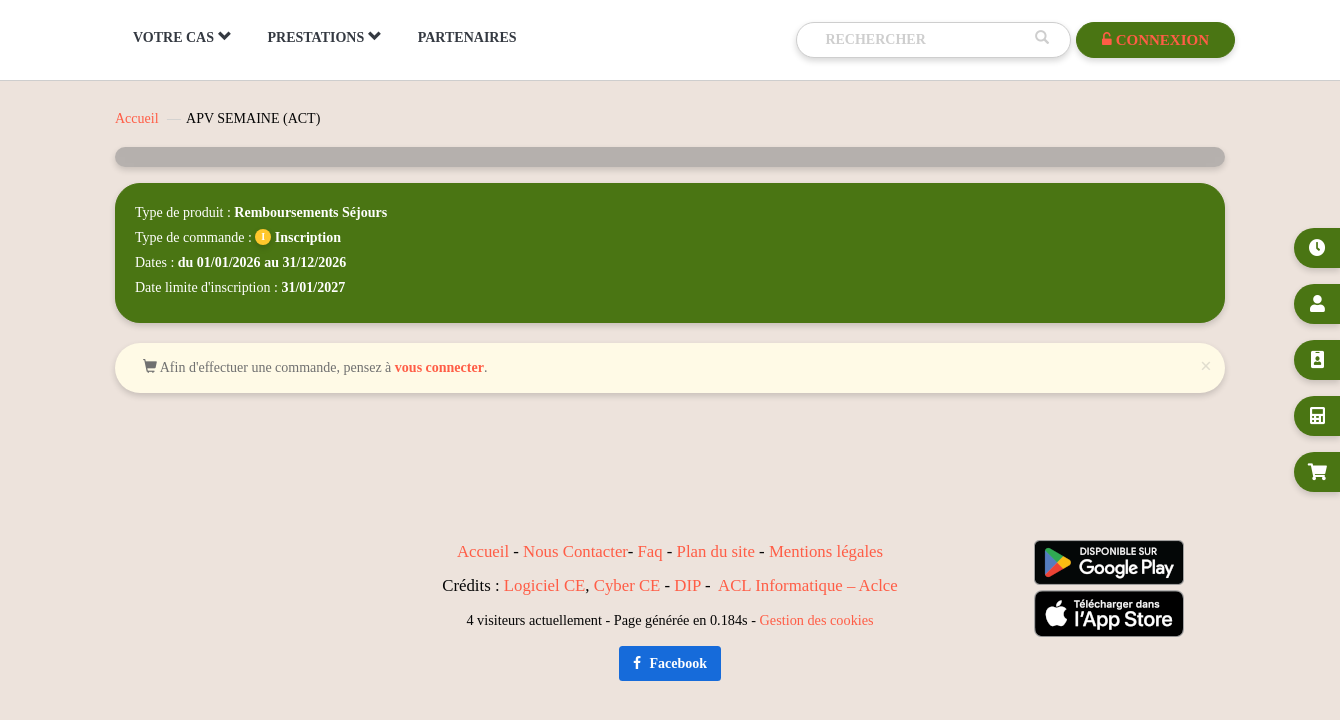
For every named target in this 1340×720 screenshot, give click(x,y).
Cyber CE (627, 585)
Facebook (670, 663)
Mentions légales (826, 551)
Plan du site (716, 551)
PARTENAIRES (467, 37)
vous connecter (439, 367)
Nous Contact (569, 551)
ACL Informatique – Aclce (808, 585)
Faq (649, 551)
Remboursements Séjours (310, 212)
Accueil (137, 118)
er (621, 551)
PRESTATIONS (325, 37)
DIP (687, 585)
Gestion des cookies (817, 620)
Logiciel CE (545, 585)
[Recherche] (925, 40)
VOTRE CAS (182, 37)
